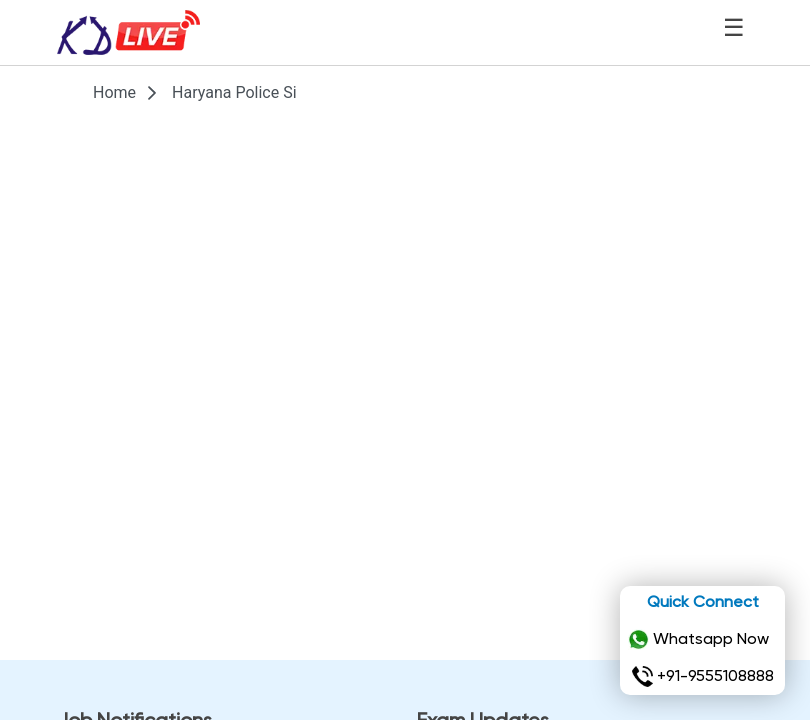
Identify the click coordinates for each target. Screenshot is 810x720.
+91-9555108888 (703, 677)
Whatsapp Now (698, 640)
